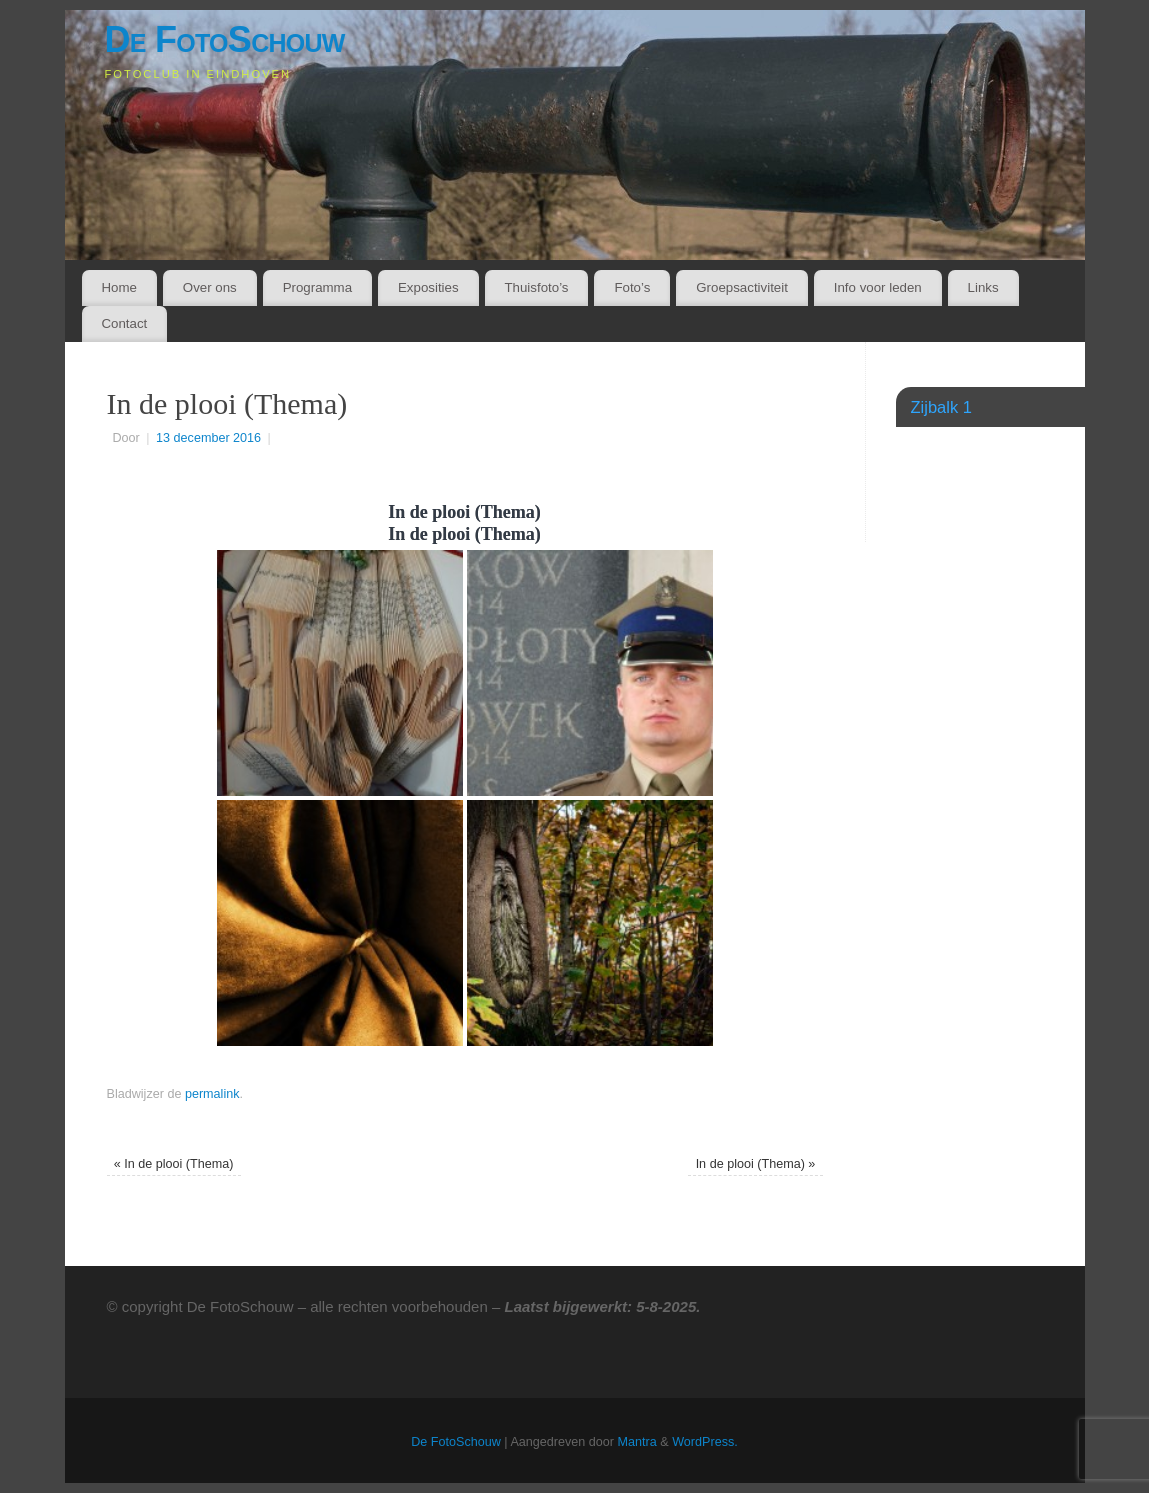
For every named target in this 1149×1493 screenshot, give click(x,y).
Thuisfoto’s (536, 287)
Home (118, 287)
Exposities (428, 287)
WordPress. (705, 1442)
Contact (124, 323)
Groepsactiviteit (742, 287)
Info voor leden (878, 287)
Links (983, 287)
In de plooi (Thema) (174, 1164)
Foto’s (632, 287)
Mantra (637, 1442)
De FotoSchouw (225, 39)
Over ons (210, 287)
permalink (212, 1094)
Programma (317, 287)
